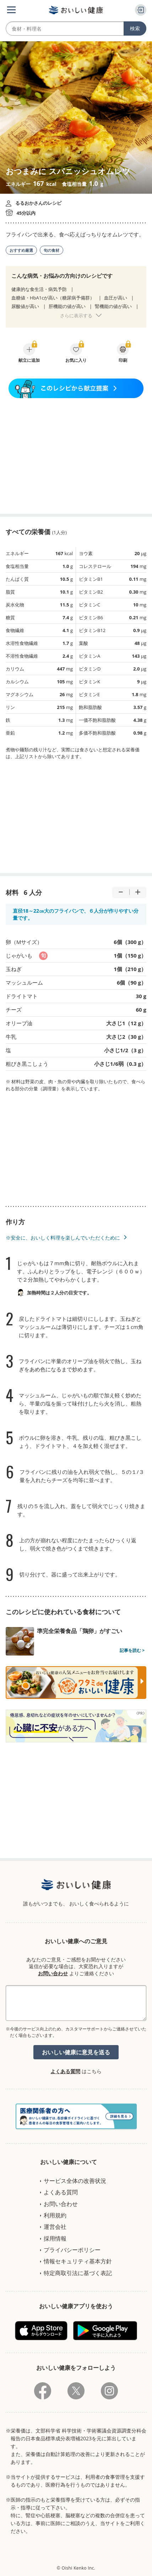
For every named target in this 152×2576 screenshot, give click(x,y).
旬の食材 (51, 250)
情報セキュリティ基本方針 (78, 2261)
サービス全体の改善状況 (75, 2181)
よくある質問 (65, 2071)
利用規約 (55, 2215)
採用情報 (55, 2238)
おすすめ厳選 (21, 250)
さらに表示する (76, 315)
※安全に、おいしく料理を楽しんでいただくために (63, 1237)
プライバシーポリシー (72, 2250)
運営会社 (55, 2227)
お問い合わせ (53, 1973)
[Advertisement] (76, 456)
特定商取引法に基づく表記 (78, 2273)
